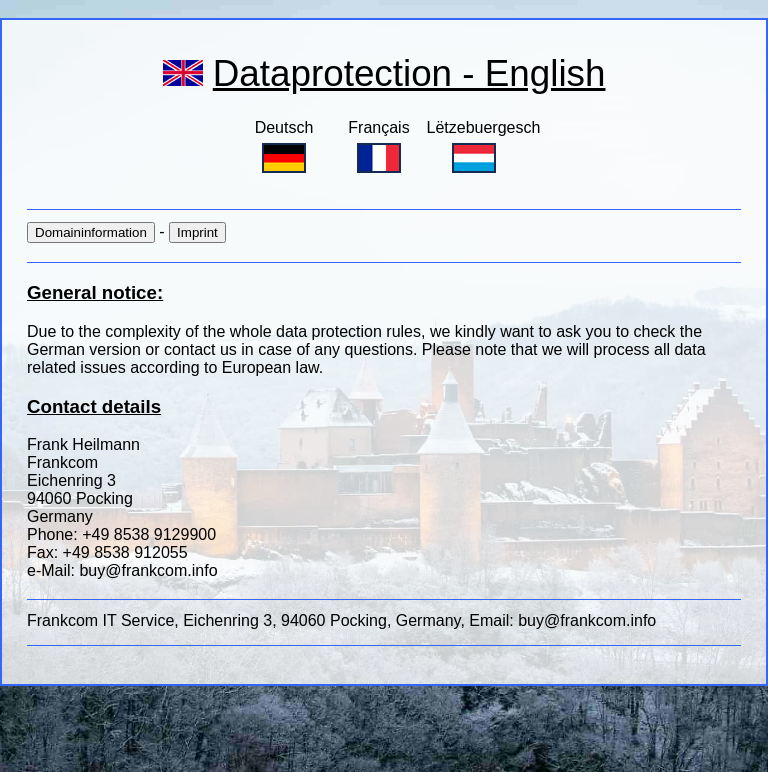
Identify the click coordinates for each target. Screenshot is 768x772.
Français (378, 146)
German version (86, 349)
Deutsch (284, 146)
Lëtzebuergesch (484, 146)
